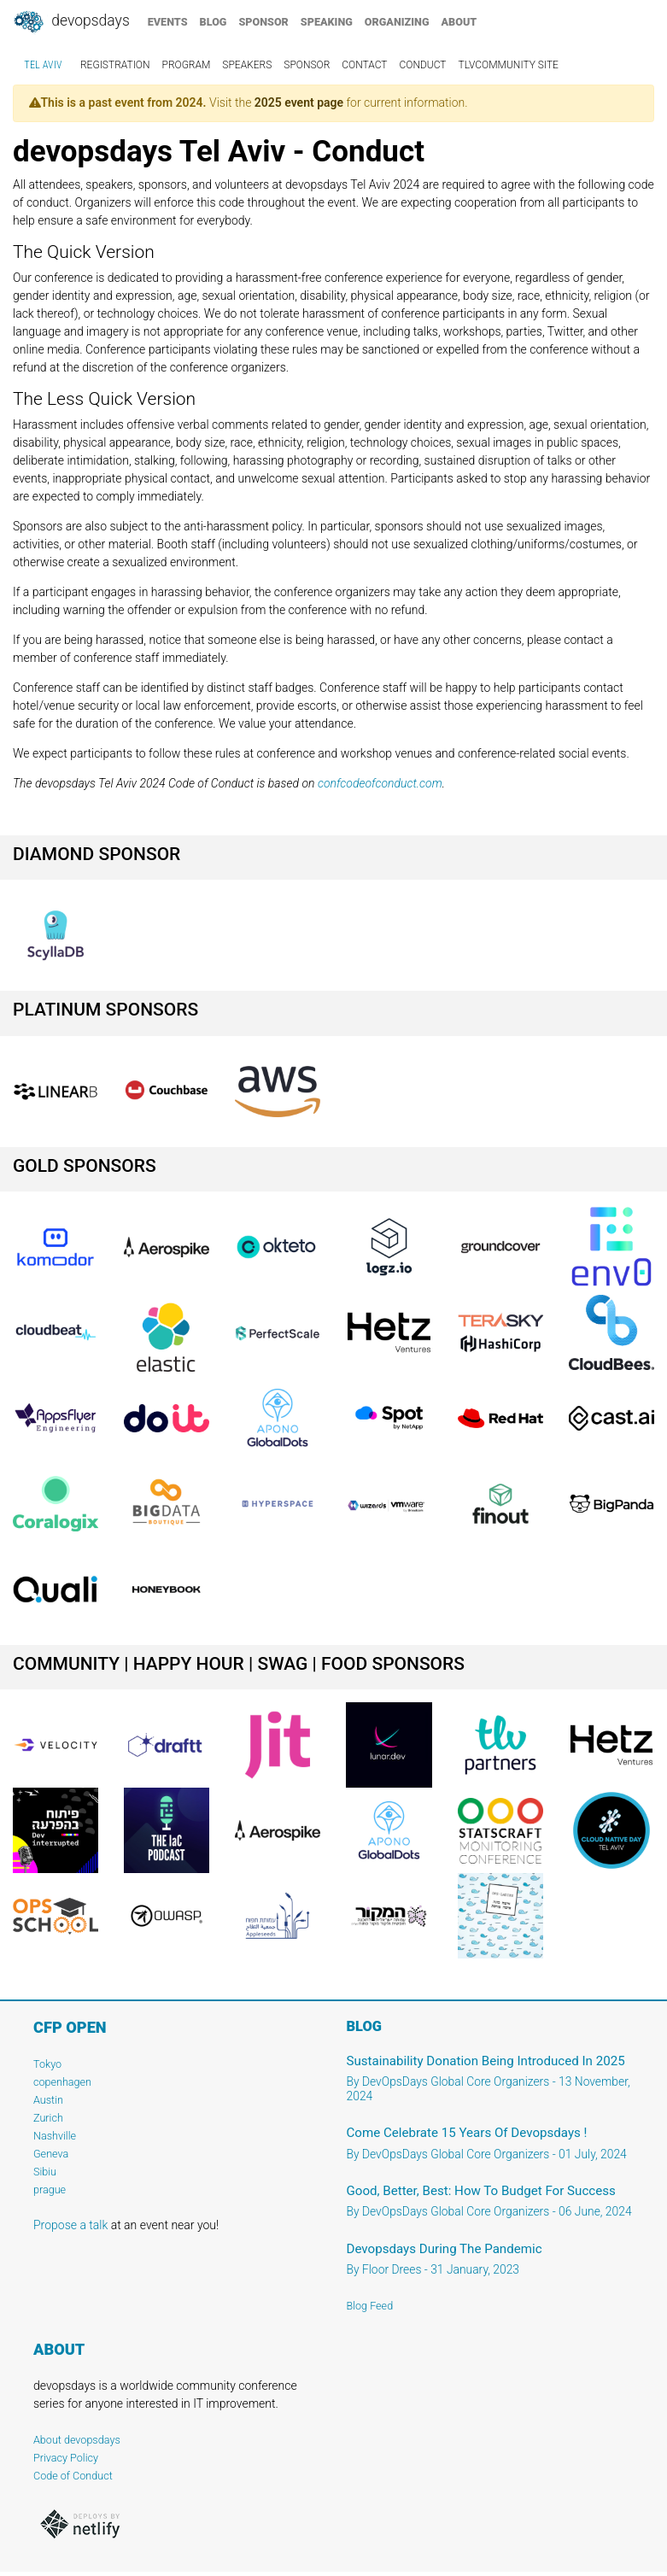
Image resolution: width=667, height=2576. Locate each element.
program (186, 65)
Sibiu (44, 2171)
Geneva (50, 2153)
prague (49, 2189)
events (168, 21)
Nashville (54, 2135)
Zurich (48, 2117)
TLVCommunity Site (508, 65)
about (459, 21)
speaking (327, 21)
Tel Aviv (43, 65)
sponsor (263, 21)
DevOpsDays (71, 22)
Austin (48, 2099)
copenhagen (62, 2081)
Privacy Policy (65, 2457)
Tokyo (47, 2064)
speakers (247, 65)
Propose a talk (70, 2225)
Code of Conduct (73, 2475)
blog (213, 21)
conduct (423, 65)
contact (364, 65)
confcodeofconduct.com (380, 783)
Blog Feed (370, 2305)
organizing (397, 21)
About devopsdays (76, 2439)
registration (115, 65)
